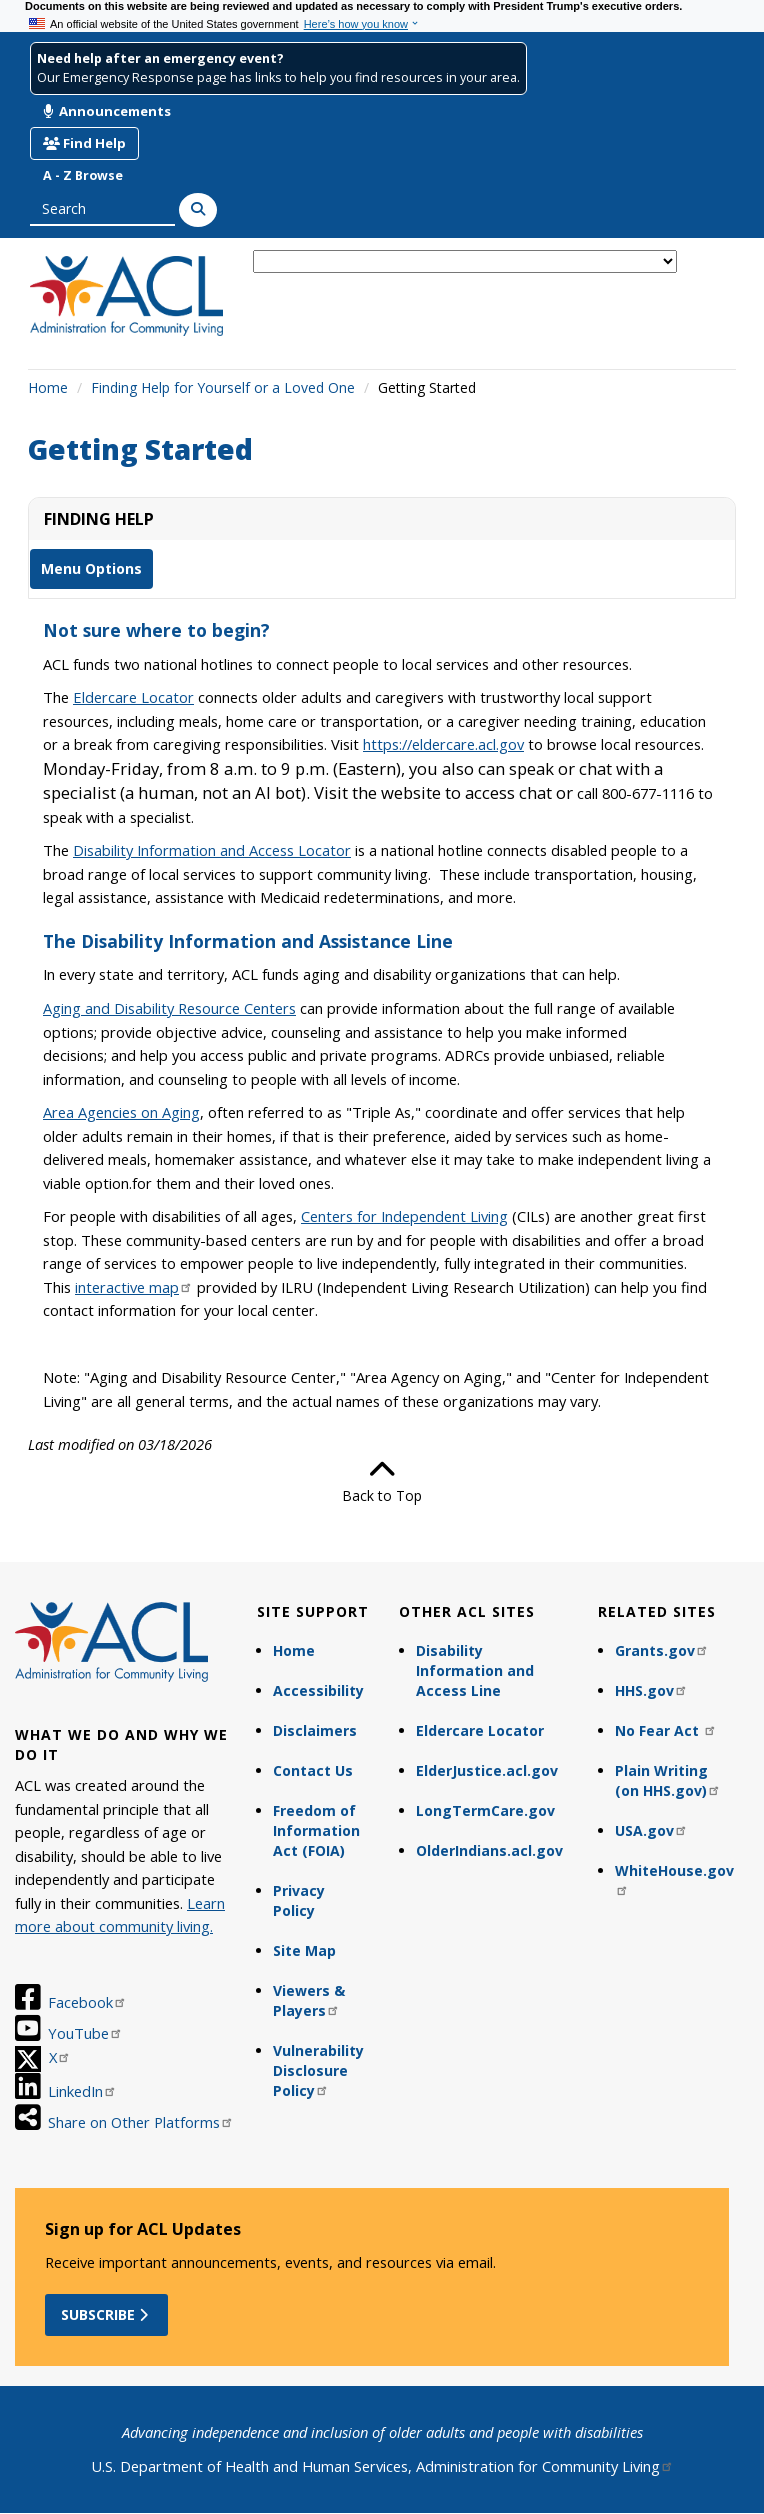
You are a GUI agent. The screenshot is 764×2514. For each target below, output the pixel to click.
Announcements (107, 111)
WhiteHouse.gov (674, 1878)
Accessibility (318, 1690)
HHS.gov (651, 1690)
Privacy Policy (299, 1900)
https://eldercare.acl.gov (443, 744)
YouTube (85, 2033)
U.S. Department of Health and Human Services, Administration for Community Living (382, 2466)
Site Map (304, 1950)
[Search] (198, 210)
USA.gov (651, 1830)
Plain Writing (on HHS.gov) (668, 1780)
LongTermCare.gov (485, 1810)
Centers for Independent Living (404, 1216)
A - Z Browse (83, 175)
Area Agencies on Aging (121, 1112)
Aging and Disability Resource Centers (169, 1008)
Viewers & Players (309, 2000)
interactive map (134, 1287)
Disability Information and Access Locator (212, 850)
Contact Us (313, 1770)
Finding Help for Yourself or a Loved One (223, 387)
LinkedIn (82, 2091)
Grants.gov (662, 1650)
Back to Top (382, 1481)
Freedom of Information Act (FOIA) (316, 1830)
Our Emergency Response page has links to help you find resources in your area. (278, 77)
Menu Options (91, 568)
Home (48, 387)
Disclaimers (315, 1730)
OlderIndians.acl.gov (489, 1850)
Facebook (87, 2002)
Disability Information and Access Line (475, 1670)
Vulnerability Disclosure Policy (318, 2070)
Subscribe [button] (106, 2314)
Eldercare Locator (480, 1730)
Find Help (84, 143)
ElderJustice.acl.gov (487, 1770)
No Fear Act (666, 1730)
